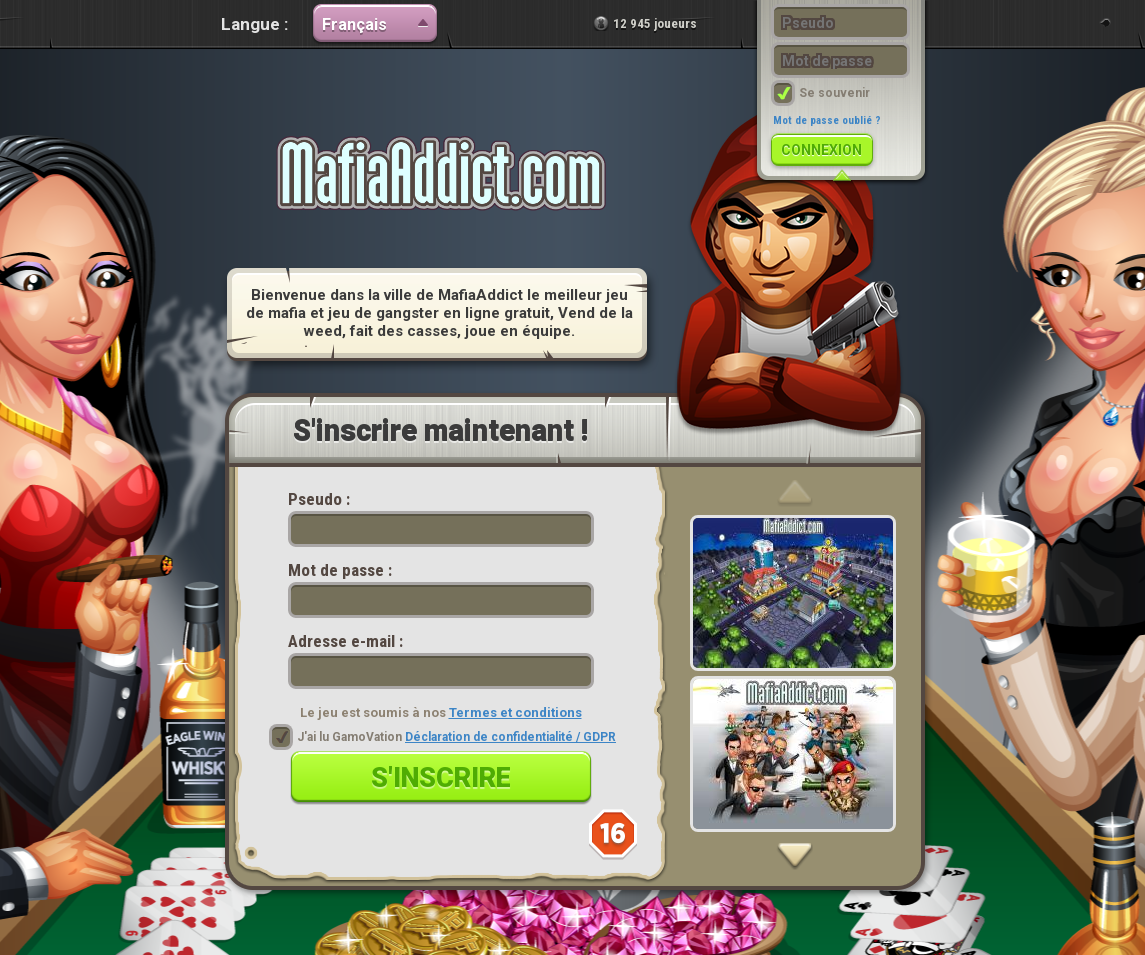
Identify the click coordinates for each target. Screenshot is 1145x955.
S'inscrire (441, 778)
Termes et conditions (515, 712)
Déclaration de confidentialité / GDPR (510, 737)
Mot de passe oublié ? (827, 120)
